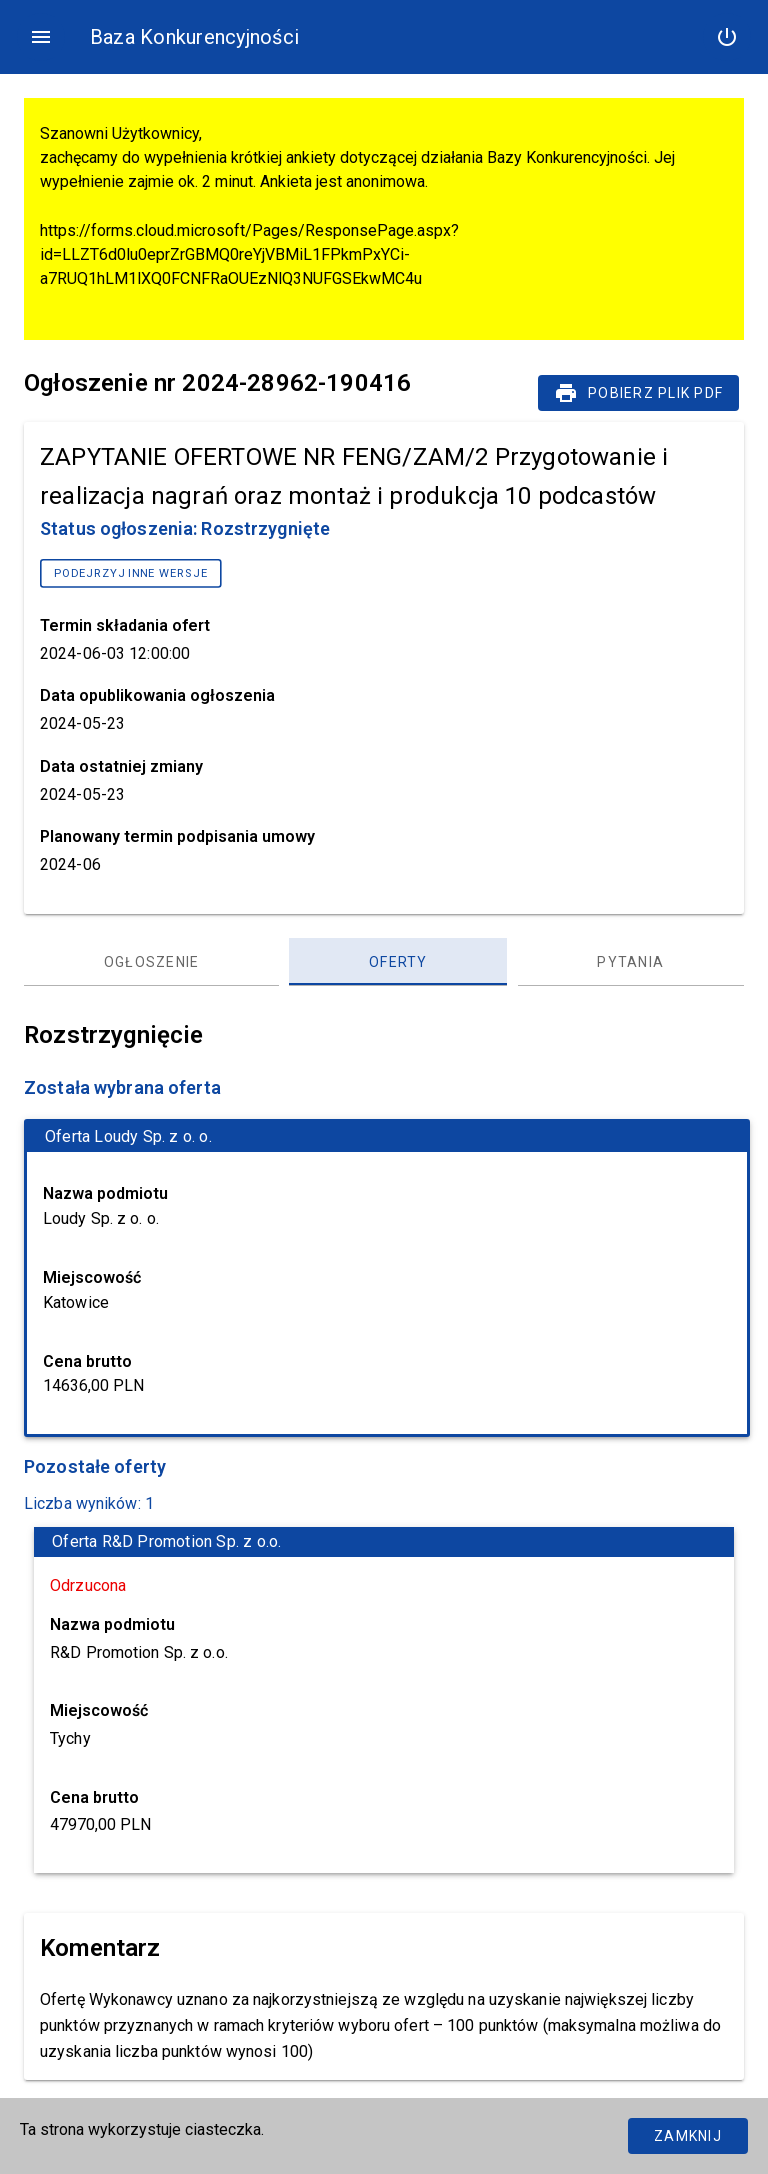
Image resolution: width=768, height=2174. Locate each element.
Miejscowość (92, 1277)
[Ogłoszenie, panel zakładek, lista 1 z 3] (151, 962)
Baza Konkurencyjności (194, 37)
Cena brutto (87, 1361)
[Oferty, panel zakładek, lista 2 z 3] (398, 962)
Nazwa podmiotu (105, 1193)
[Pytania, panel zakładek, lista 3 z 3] (631, 962)
